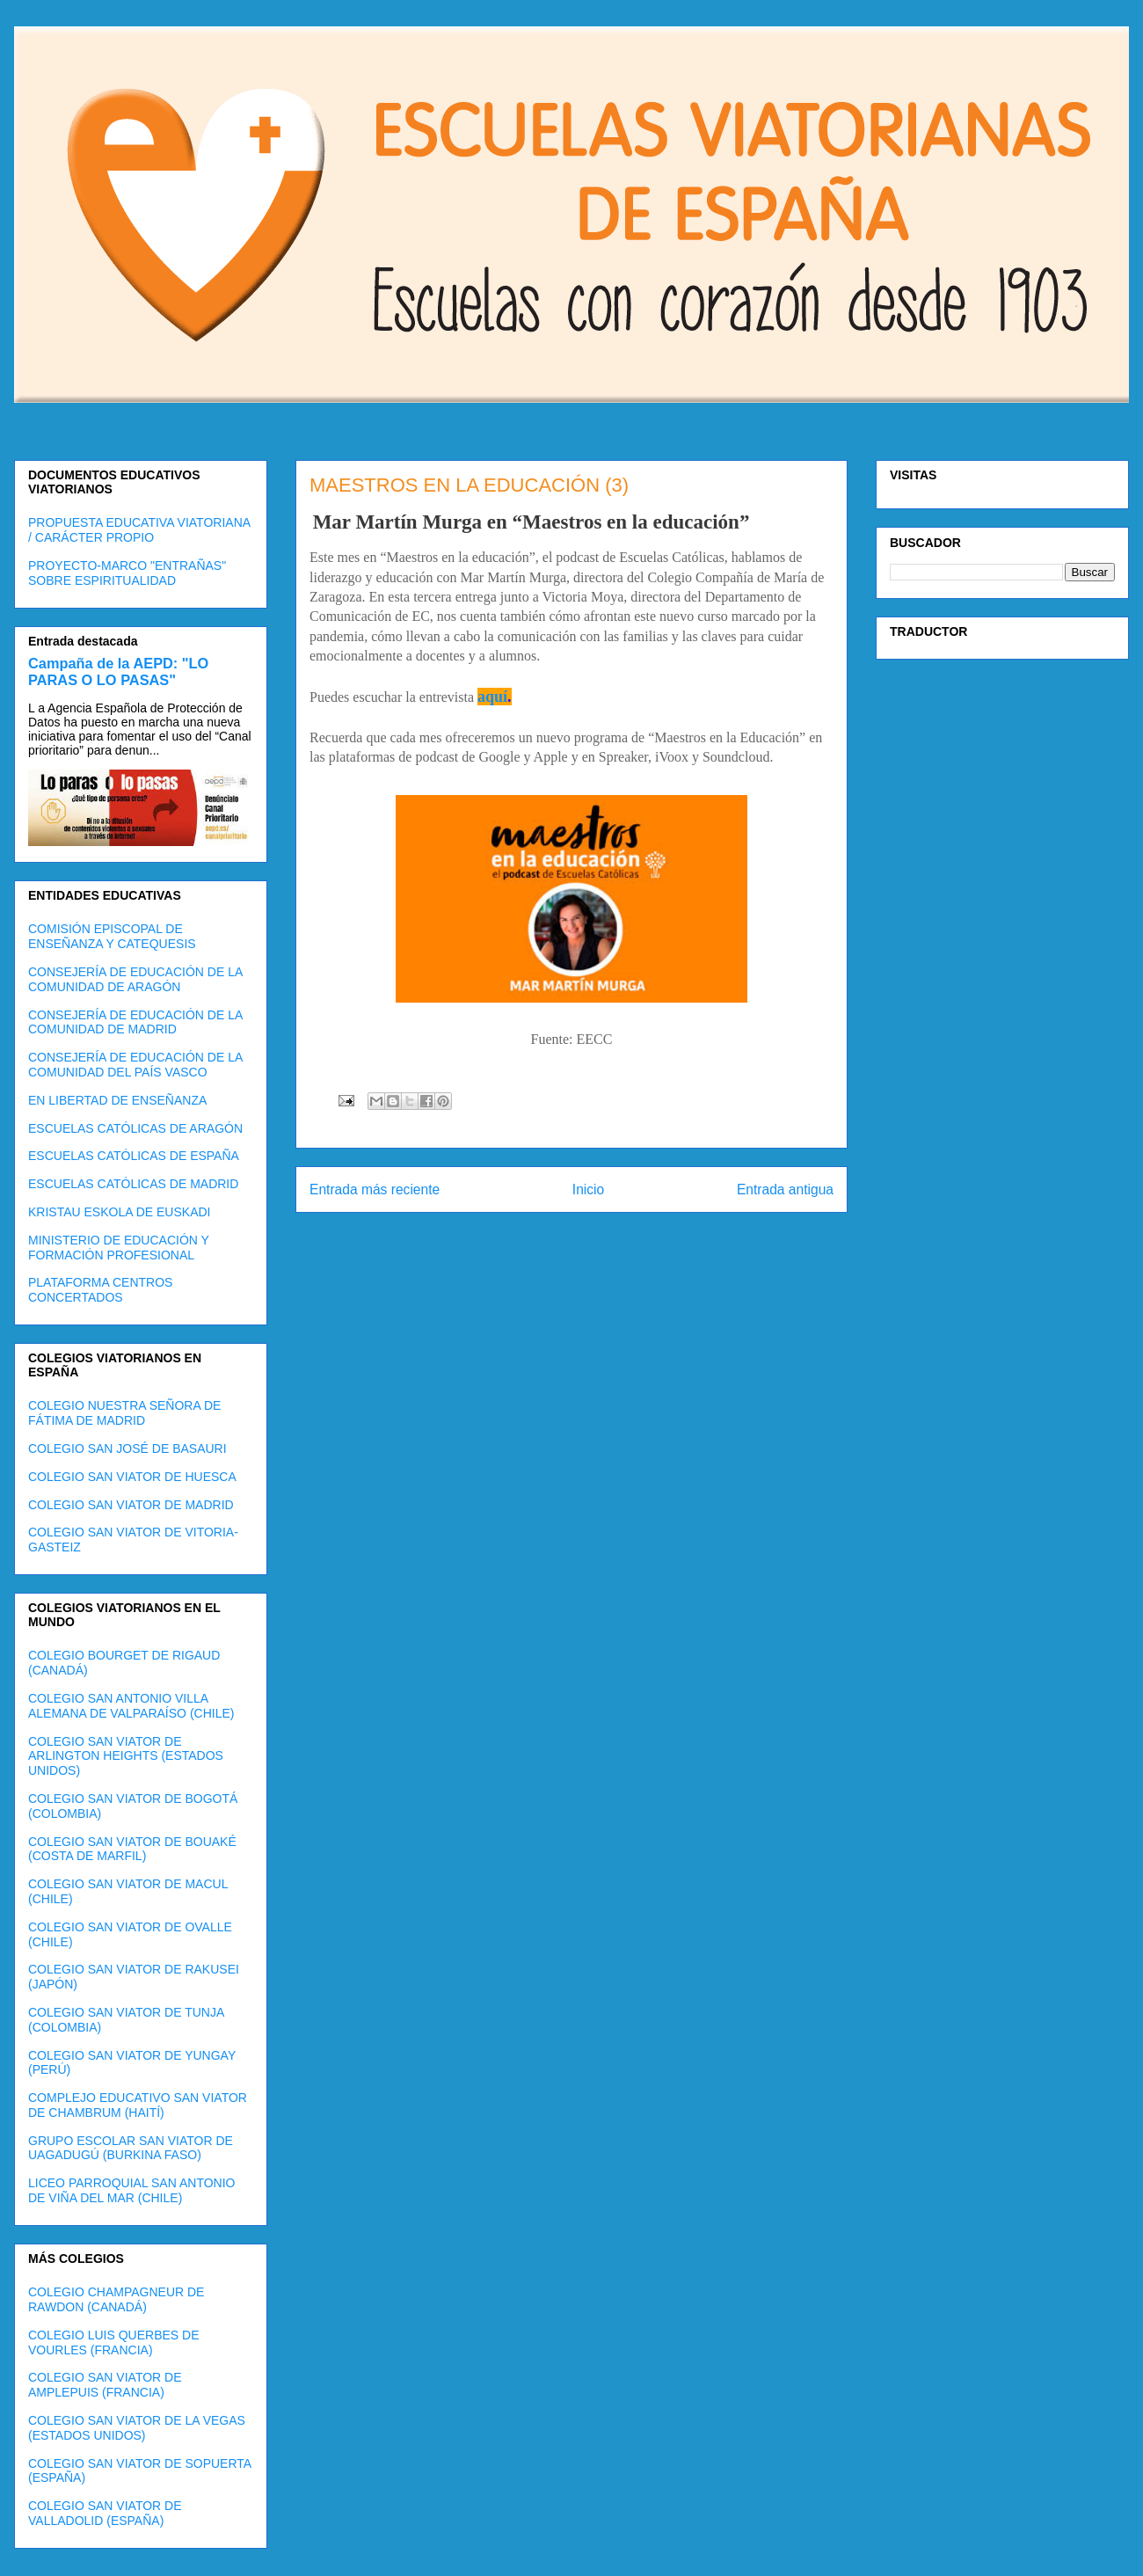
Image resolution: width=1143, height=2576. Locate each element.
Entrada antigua (785, 1189)
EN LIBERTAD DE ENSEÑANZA (117, 1100)
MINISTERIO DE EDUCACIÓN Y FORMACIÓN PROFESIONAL (118, 1247)
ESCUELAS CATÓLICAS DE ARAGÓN (135, 1128)
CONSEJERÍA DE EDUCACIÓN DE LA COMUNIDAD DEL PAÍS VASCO (135, 1064)
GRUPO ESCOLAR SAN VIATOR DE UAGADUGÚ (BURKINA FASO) (130, 2148)
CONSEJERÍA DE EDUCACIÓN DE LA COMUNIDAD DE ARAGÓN (135, 979)
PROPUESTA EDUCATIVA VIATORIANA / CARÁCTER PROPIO (139, 529)
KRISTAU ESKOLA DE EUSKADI (119, 1212)
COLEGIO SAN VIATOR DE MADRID (131, 1505)
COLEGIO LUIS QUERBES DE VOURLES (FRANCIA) (114, 2342)
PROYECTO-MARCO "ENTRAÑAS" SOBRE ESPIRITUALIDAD (127, 572)
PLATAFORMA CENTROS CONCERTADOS (100, 1289)
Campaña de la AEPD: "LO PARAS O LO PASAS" (118, 671)
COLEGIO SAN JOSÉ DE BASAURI (127, 1448)
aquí (492, 696)
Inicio (588, 1189)
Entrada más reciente (374, 1189)
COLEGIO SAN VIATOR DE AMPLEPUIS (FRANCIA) (105, 2384)
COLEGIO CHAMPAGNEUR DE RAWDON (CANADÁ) (116, 2299)
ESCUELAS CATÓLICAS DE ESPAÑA (133, 1156)
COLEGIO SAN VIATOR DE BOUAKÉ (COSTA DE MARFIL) (132, 1849)
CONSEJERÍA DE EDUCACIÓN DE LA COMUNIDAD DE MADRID (135, 1022)
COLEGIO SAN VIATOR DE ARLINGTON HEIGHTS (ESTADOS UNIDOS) (125, 1756)
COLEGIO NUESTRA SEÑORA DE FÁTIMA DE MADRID (124, 1412)
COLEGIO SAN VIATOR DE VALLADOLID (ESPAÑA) (105, 2513)
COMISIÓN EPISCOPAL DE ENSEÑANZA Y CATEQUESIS (112, 936)
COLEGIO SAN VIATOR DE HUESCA (132, 1477)
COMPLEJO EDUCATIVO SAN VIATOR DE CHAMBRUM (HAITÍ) (137, 2105)
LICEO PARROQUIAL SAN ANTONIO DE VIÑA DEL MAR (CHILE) (131, 2190)
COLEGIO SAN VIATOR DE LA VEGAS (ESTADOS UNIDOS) (136, 2427)
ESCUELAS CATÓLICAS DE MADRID (133, 1184)
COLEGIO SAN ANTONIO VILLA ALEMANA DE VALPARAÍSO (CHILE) (131, 1705)
